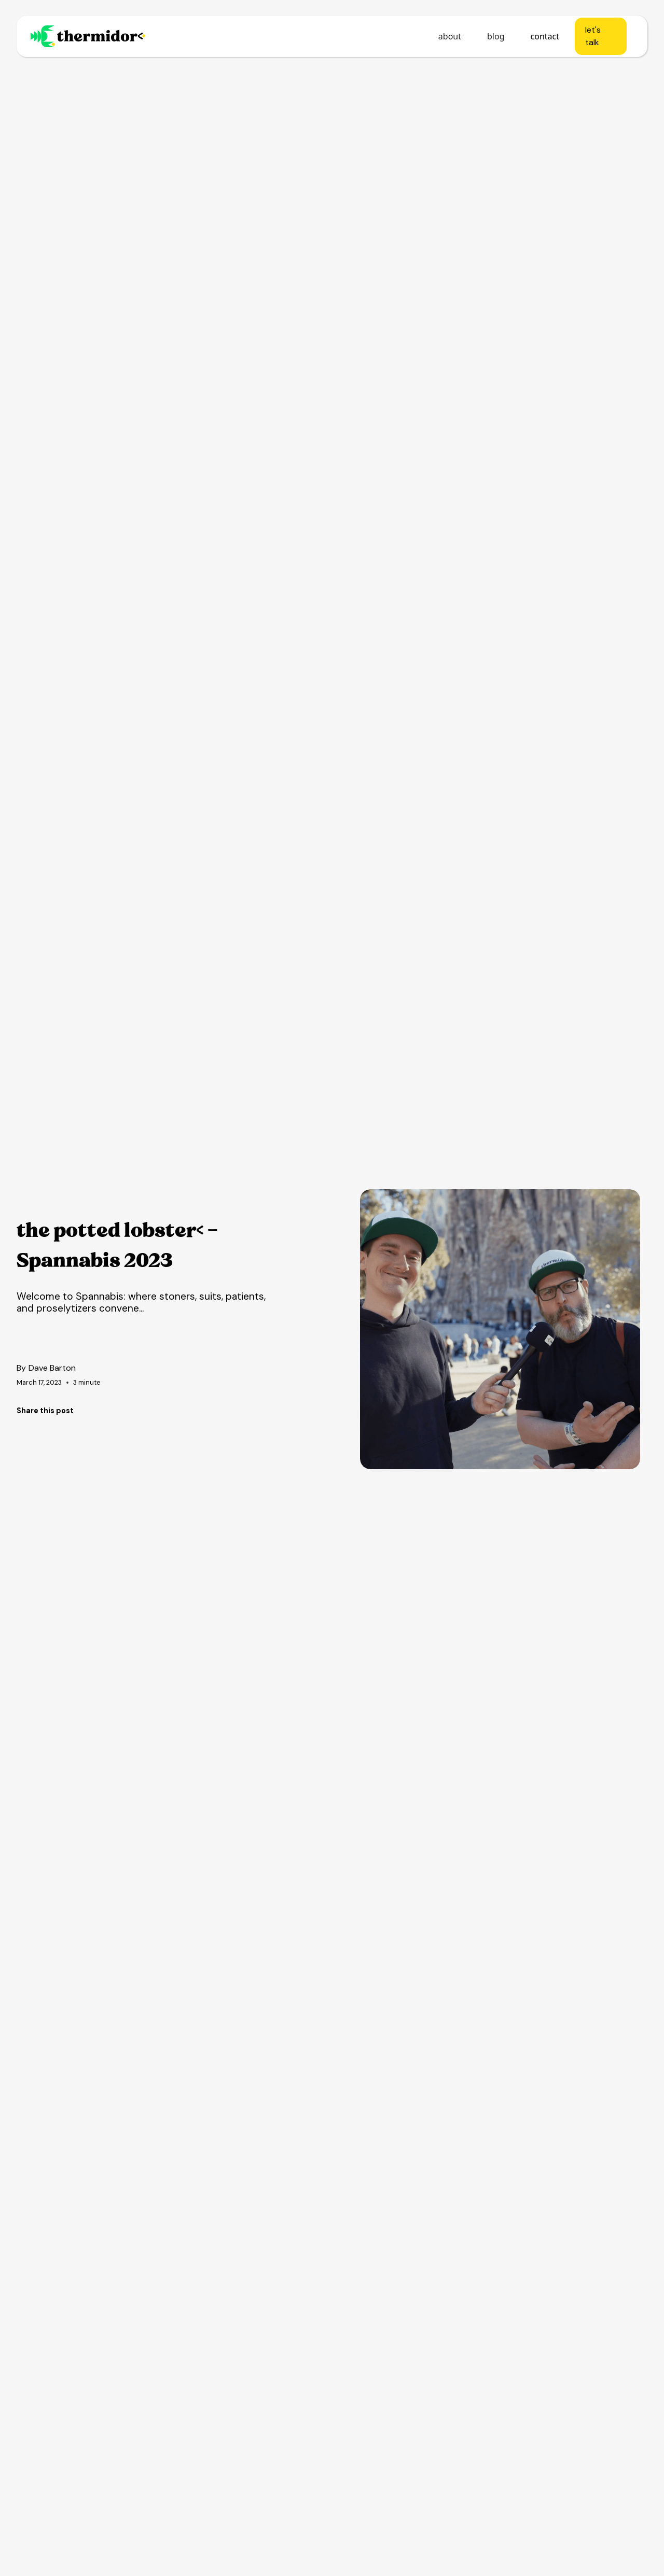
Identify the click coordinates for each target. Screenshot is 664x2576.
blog (496, 36)
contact (545, 36)
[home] (88, 36)
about (449, 36)
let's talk (593, 36)
